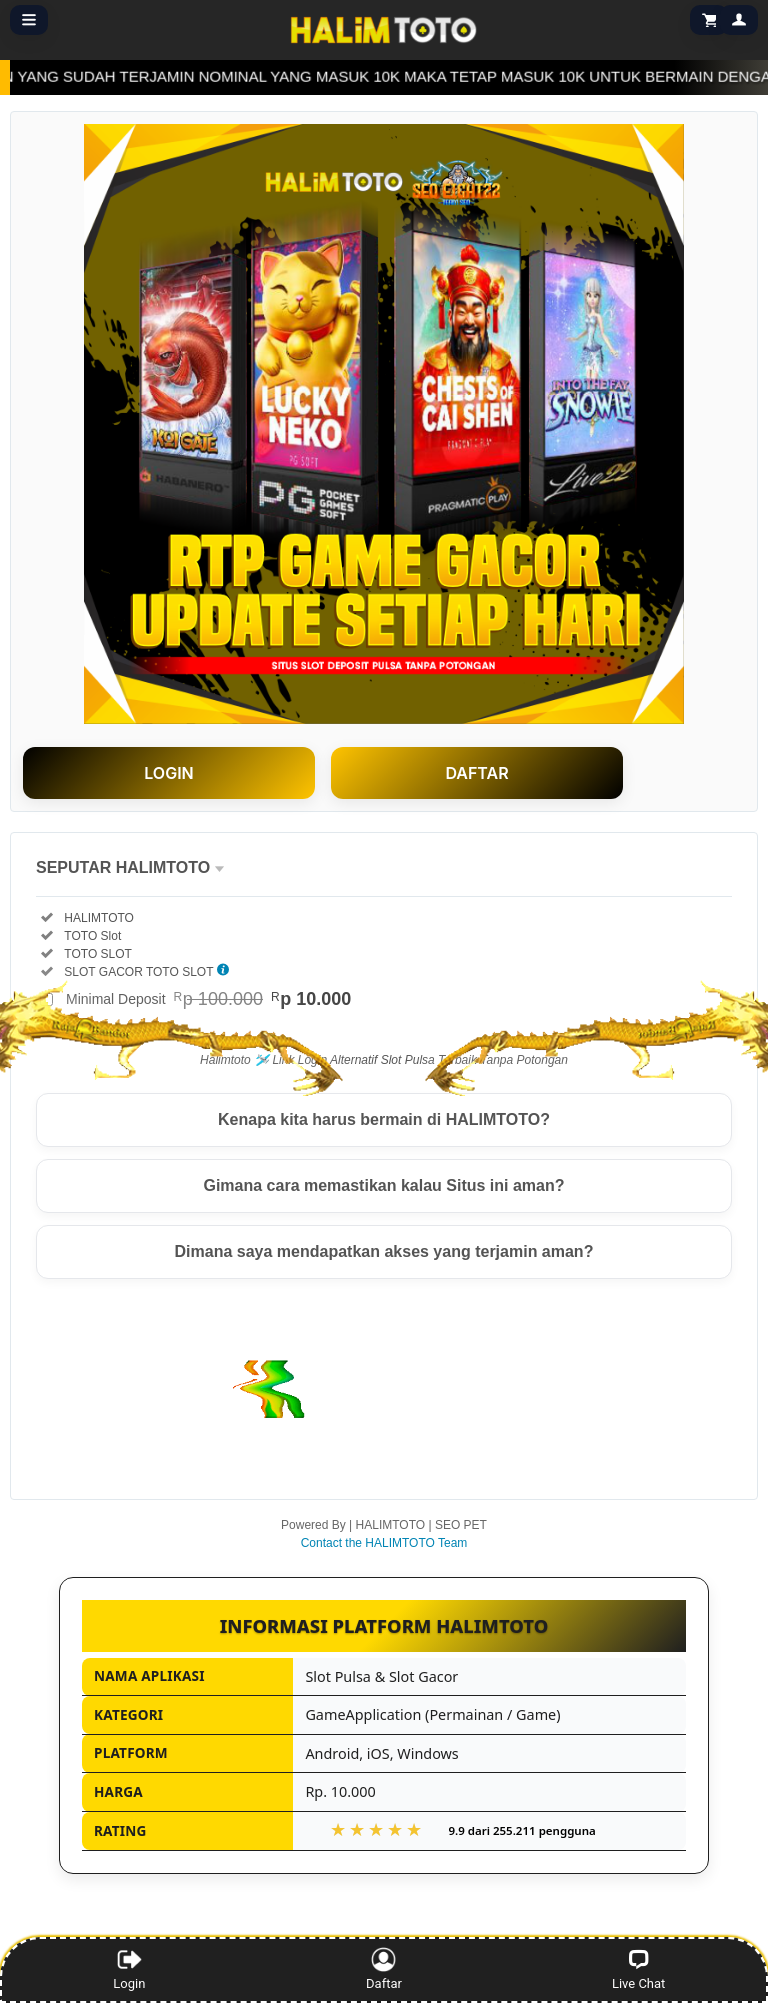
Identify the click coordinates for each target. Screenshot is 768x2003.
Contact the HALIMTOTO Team (384, 1543)
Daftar (387, 1969)
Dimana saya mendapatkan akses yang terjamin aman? (384, 1251)
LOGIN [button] (168, 773)
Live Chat (638, 1969)
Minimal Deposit (208, 999)
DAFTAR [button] (476, 773)
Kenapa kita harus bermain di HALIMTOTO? (384, 1119)
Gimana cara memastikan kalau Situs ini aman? (383, 1185)
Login (129, 1969)
